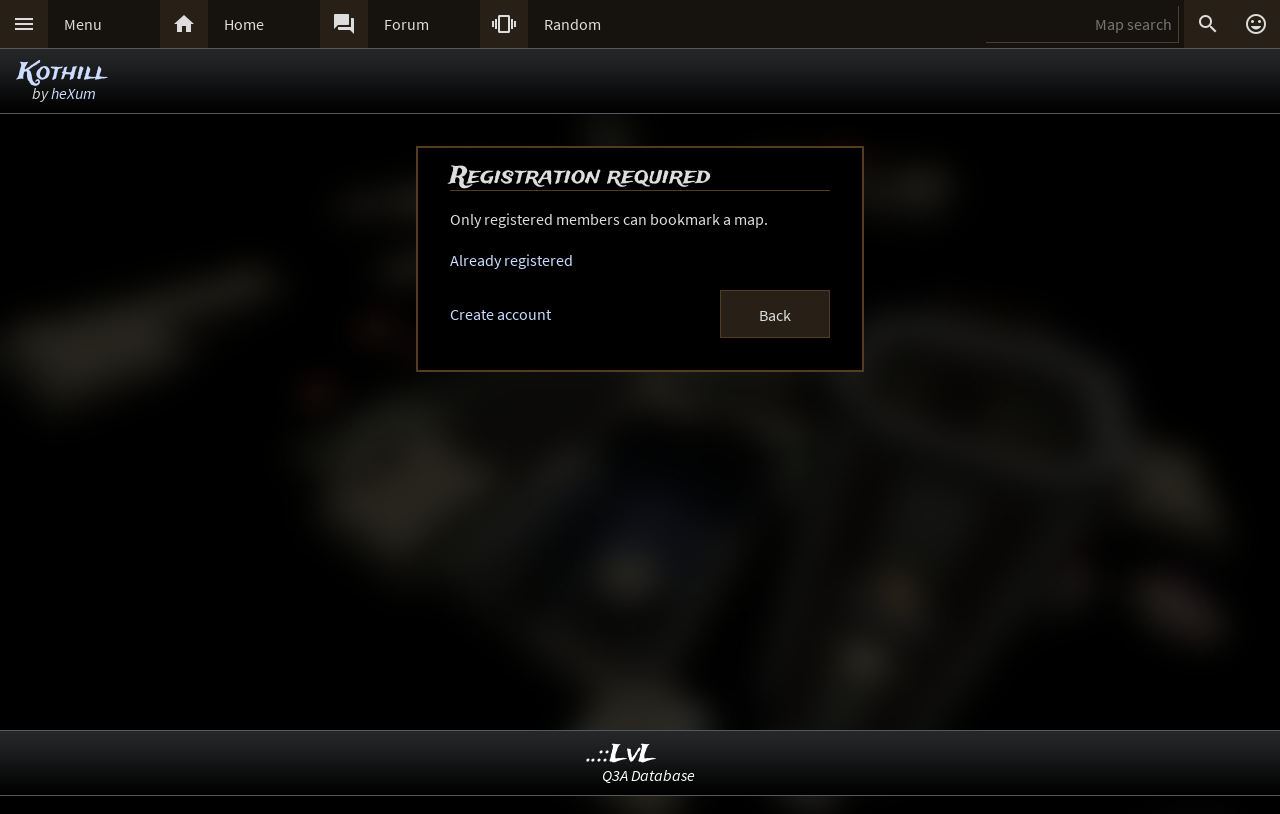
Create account (500, 314)
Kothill (62, 72)
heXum (73, 93)
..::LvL (621, 754)
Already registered (511, 260)
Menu (83, 24)
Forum (406, 24)
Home (244, 24)
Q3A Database (648, 775)
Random (572, 24)
